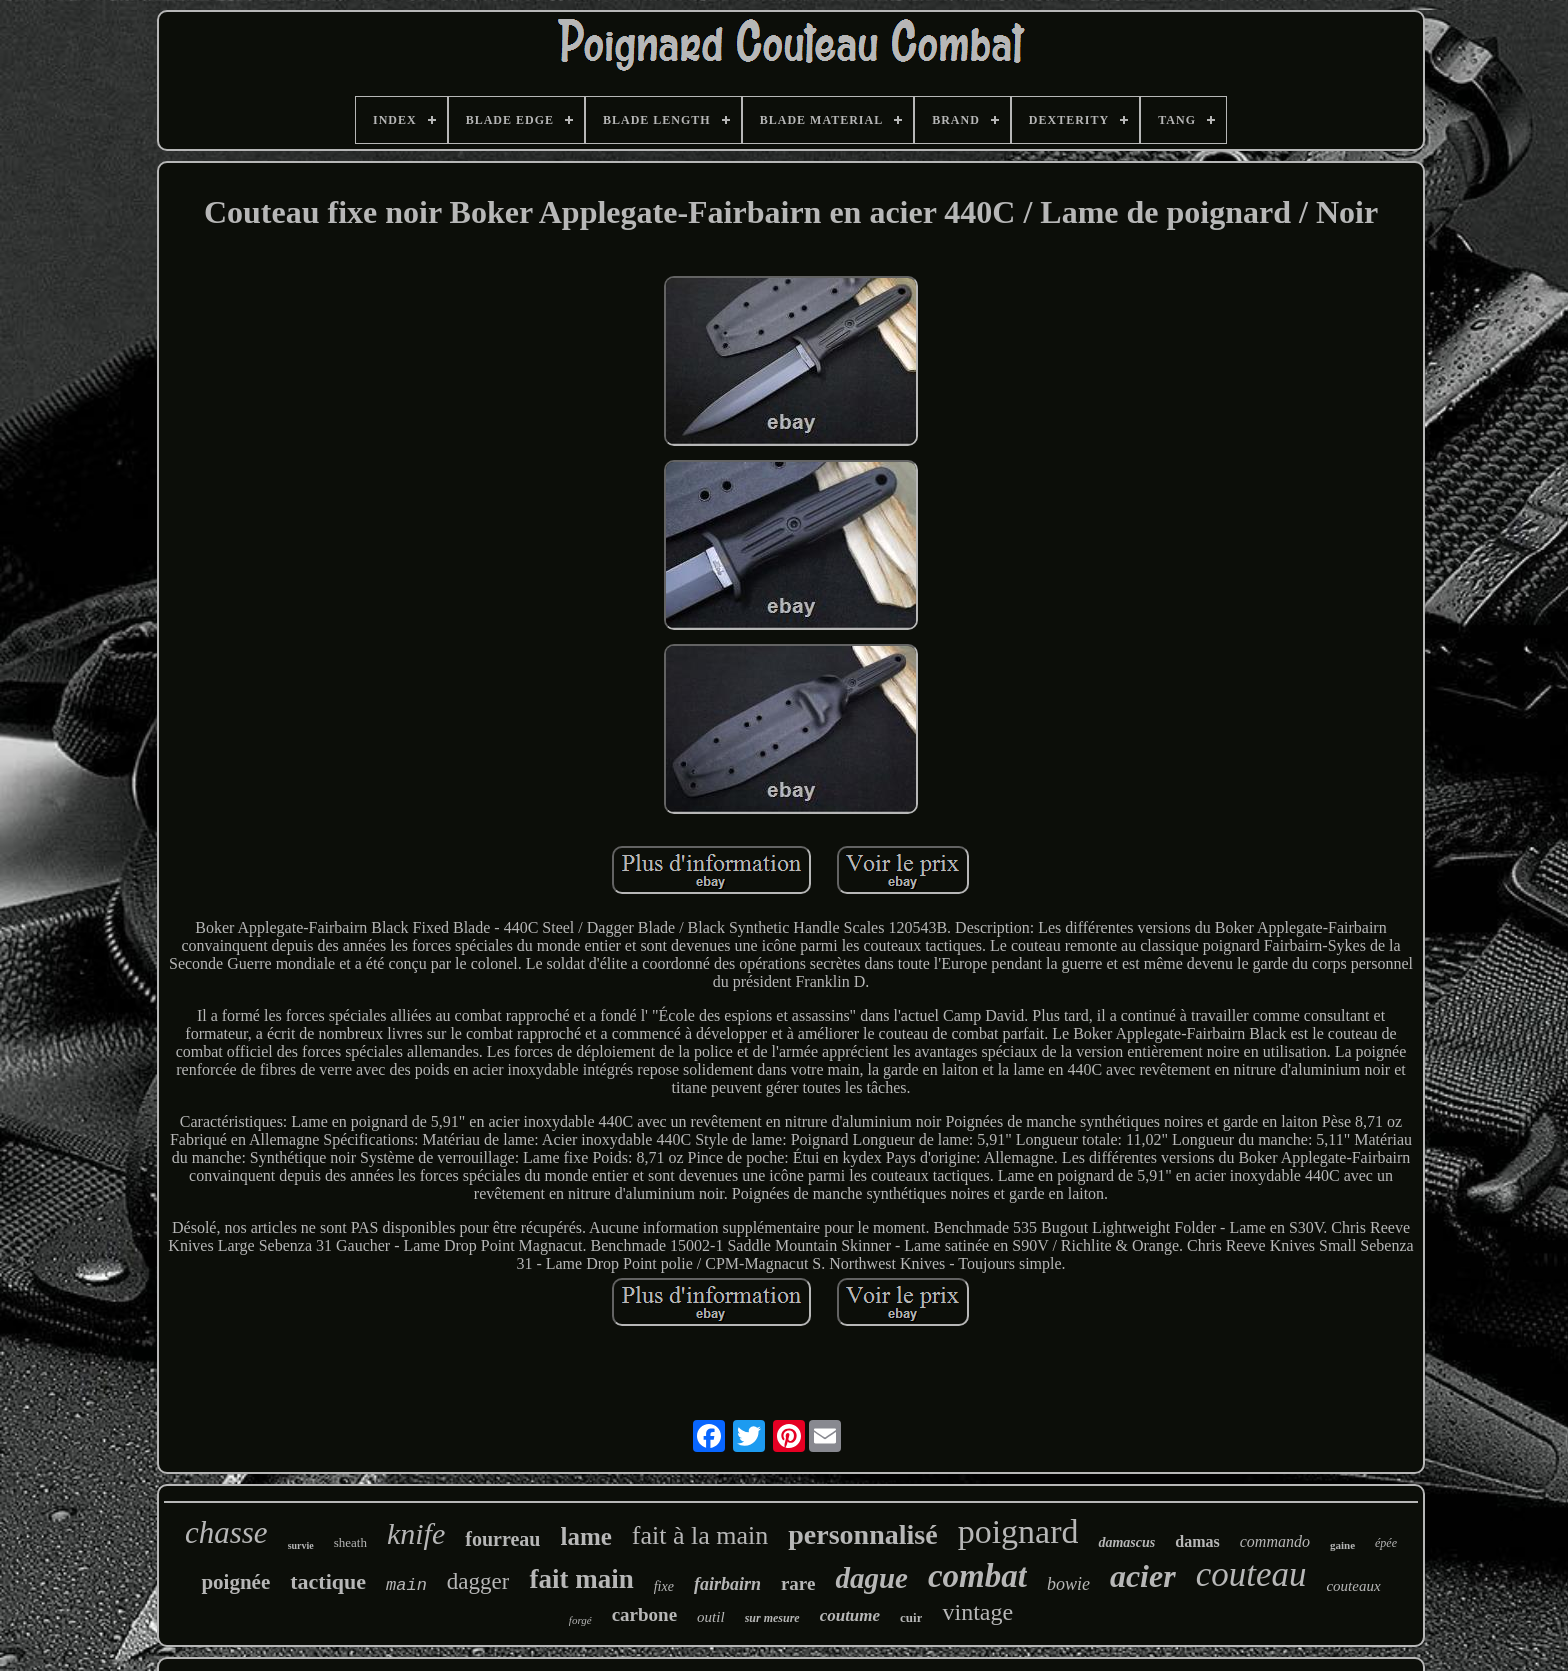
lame (585, 1536)
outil (711, 1617)
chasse (226, 1532)
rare (798, 1583)
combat (977, 1576)
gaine (1342, 1545)
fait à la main (700, 1535)
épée (1386, 1543)
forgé (580, 1620)
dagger (478, 1581)
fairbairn (727, 1584)
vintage (977, 1612)
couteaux (1353, 1586)
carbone (644, 1614)
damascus (1126, 1542)
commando (1275, 1541)
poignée (235, 1582)
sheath (350, 1542)
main (406, 1585)
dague (871, 1578)
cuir (911, 1617)
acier (1143, 1576)
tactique (328, 1581)
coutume (850, 1615)
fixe (664, 1586)
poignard (1018, 1531)
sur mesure (772, 1618)
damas (1197, 1541)
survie (301, 1545)
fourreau (502, 1539)
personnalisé (862, 1534)
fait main (581, 1579)
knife (416, 1533)
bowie (1068, 1584)
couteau (1251, 1574)
